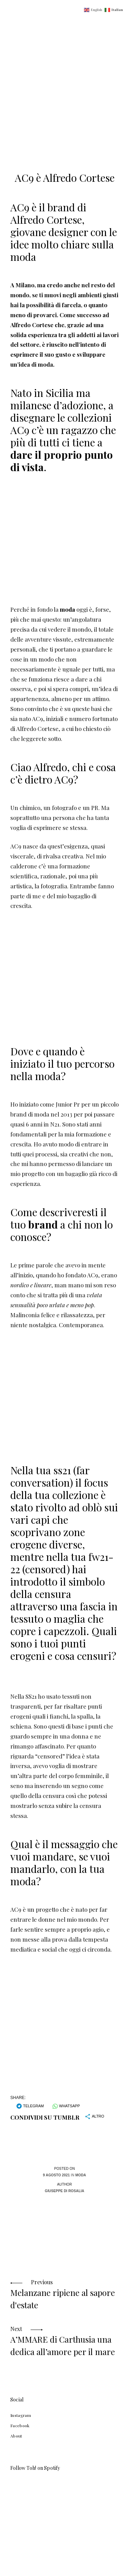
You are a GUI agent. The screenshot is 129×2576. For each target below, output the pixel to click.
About (16, 2436)
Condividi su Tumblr (44, 2117)
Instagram (20, 2415)
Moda (80, 2175)
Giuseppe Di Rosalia (64, 2191)
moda (67, 609)
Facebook (20, 2425)
